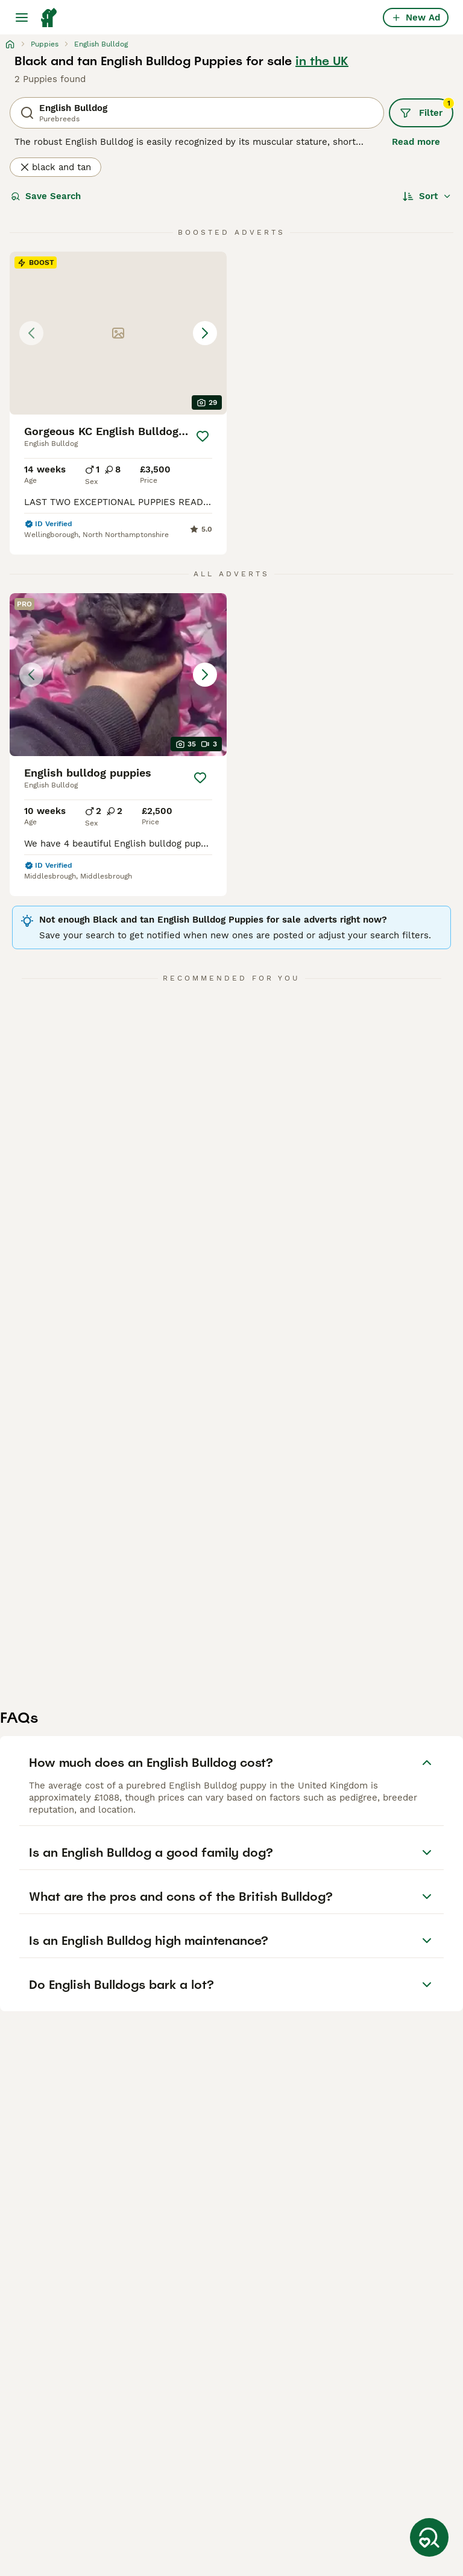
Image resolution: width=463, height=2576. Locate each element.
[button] (118, 333)
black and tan (55, 167)
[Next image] (205, 333)
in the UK (321, 61)
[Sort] (427, 196)
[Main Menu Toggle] (22, 17)
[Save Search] (429, 2537)
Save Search (46, 196)
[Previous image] (31, 333)
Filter (426, 108)
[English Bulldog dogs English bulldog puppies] (118, 674)
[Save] (202, 436)
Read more (416, 141)
